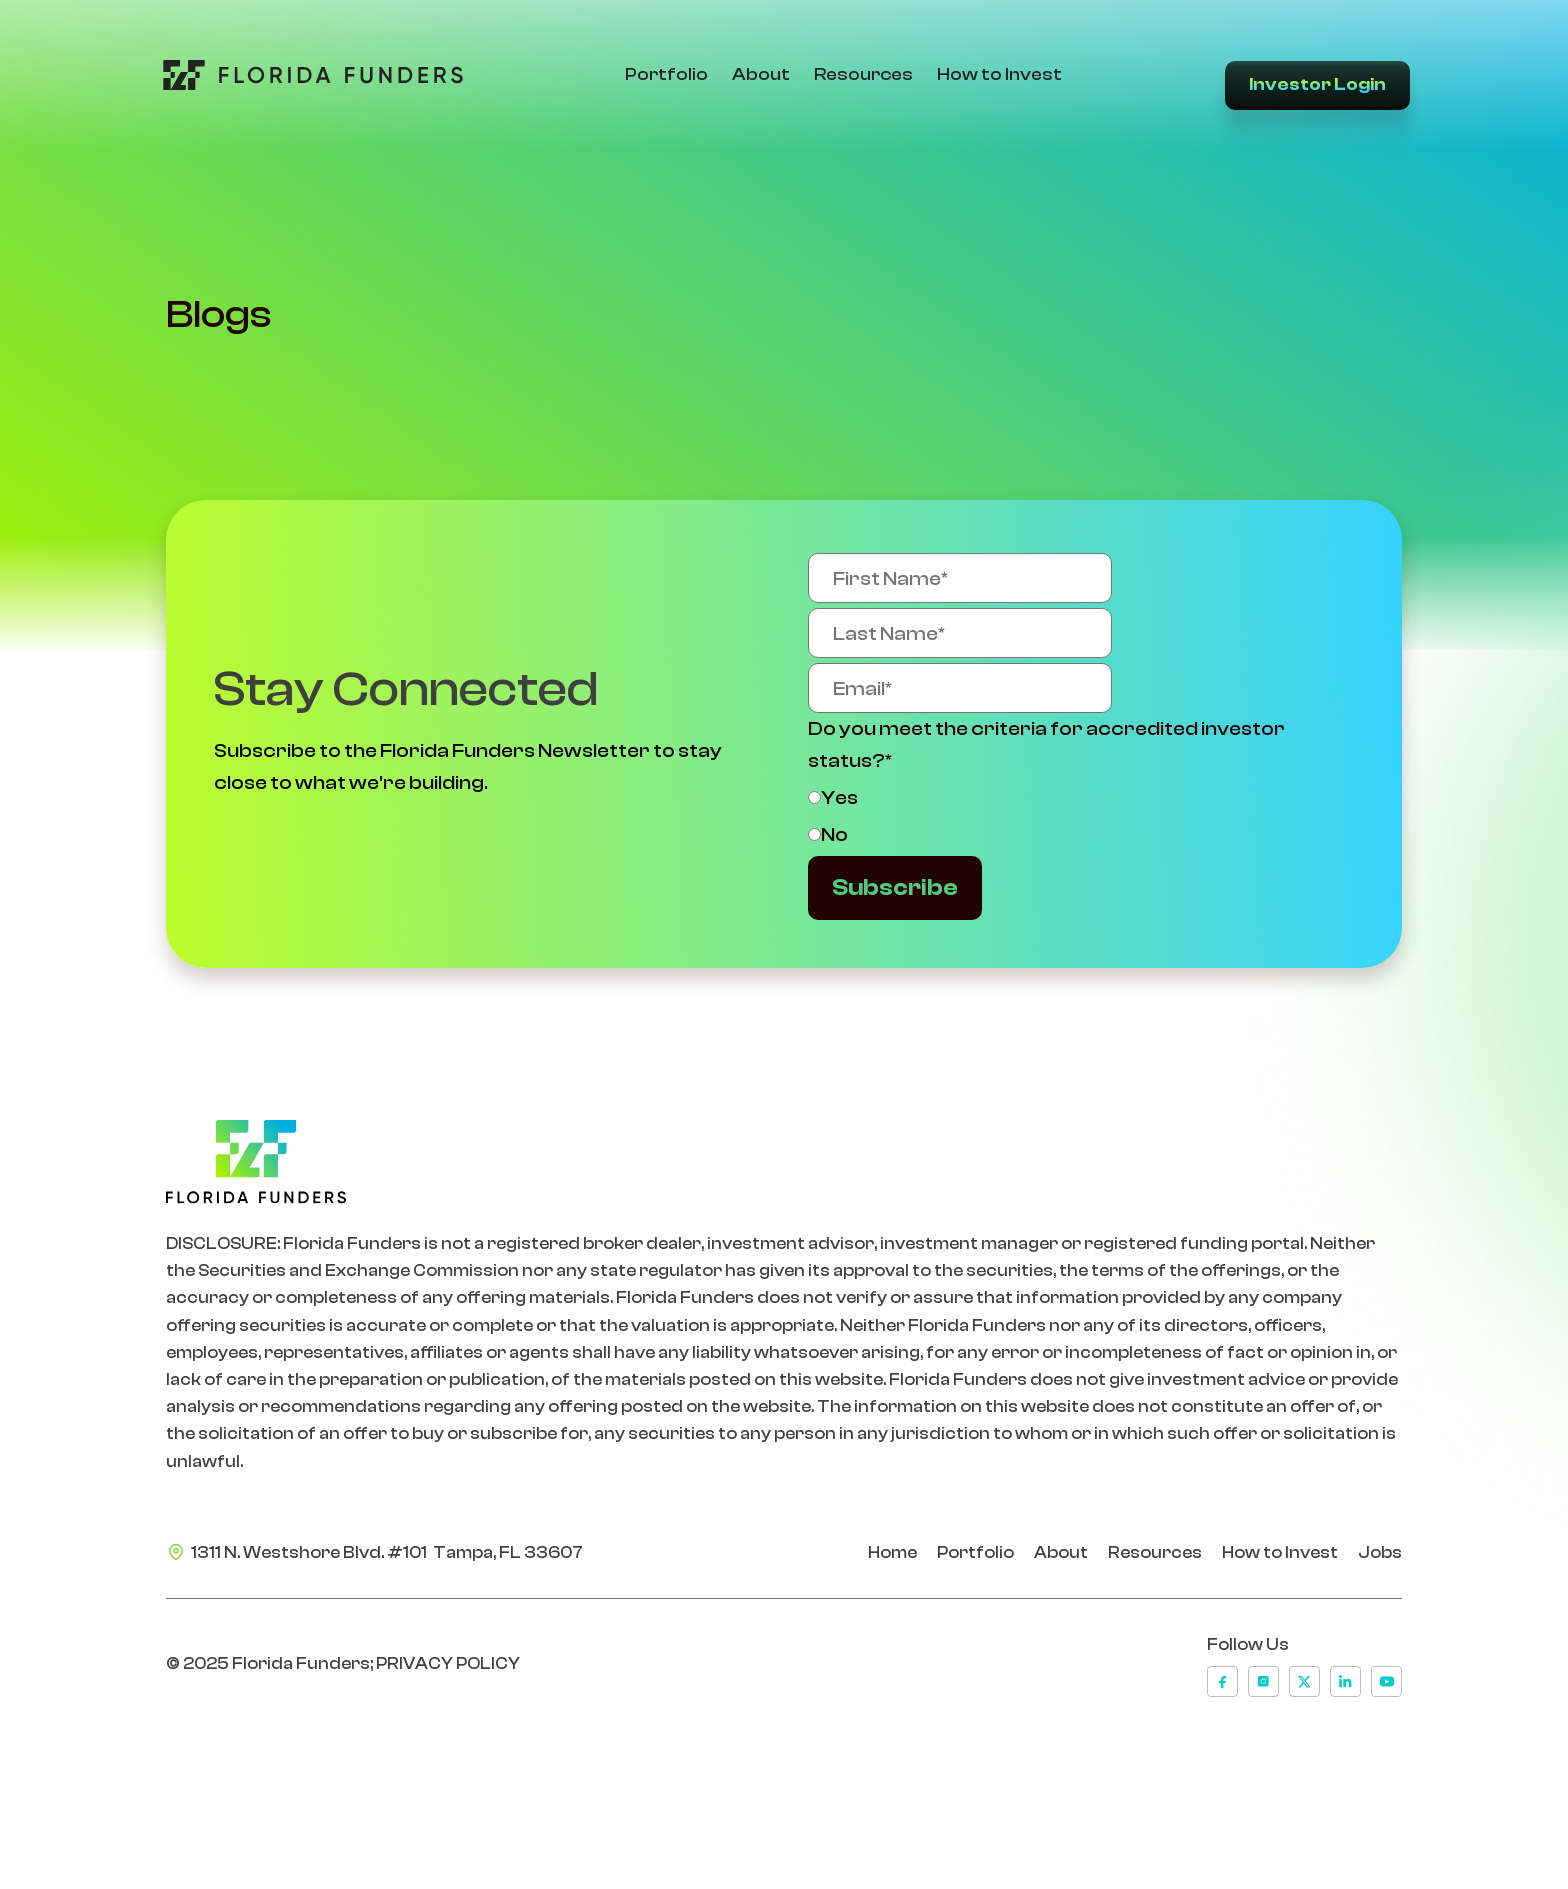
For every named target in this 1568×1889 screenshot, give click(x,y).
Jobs (1380, 1552)
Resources (861, 74)
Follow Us (1248, 1644)
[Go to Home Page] (308, 75)
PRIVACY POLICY (448, 1663)
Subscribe (895, 887)
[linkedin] (1345, 1681)
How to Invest (997, 74)
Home (892, 1552)
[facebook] (1222, 1681)
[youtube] (1386, 1681)
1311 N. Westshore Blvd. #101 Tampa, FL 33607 (387, 1552)
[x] (1304, 1681)
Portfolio (664, 74)
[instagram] (1263, 1681)
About (759, 74)
